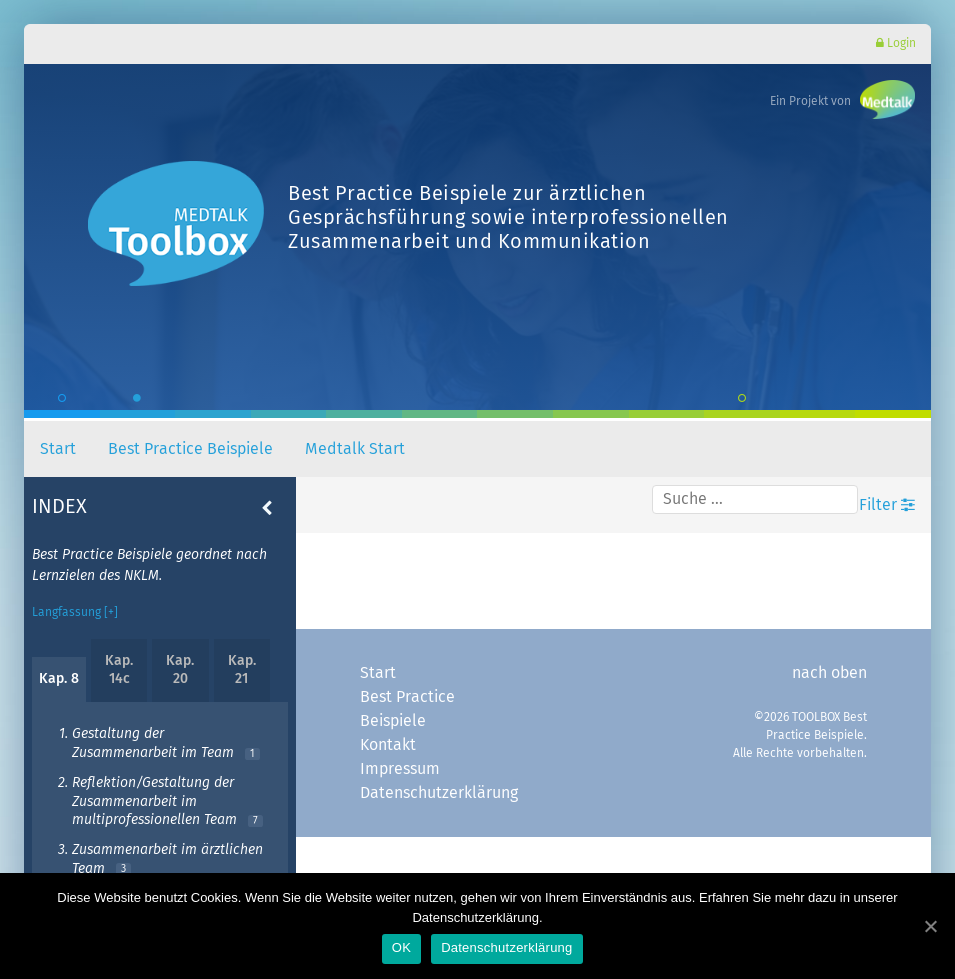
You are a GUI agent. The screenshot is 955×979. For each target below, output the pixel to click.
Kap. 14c (119, 665)
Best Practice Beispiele (190, 444)
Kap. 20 (180, 665)
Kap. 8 (59, 674)
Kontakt (388, 740)
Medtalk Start (355, 444)
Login (896, 43)
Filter (887, 499)
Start (58, 444)
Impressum (400, 764)
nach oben (829, 668)
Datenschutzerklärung (437, 788)
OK (401, 947)
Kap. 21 (242, 665)
